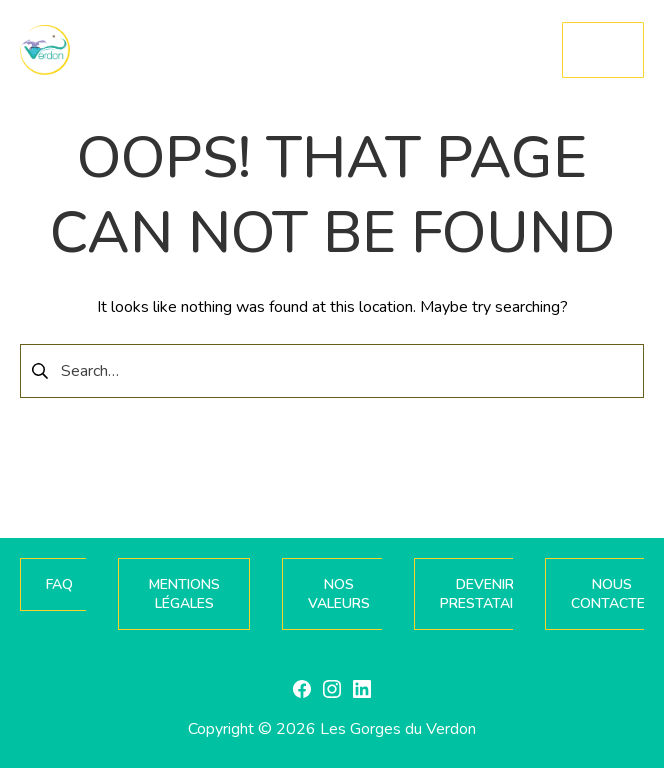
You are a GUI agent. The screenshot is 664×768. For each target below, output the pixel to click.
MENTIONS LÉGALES (184, 594)
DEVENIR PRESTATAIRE (485, 594)
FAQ (59, 584)
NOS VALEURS (339, 594)
